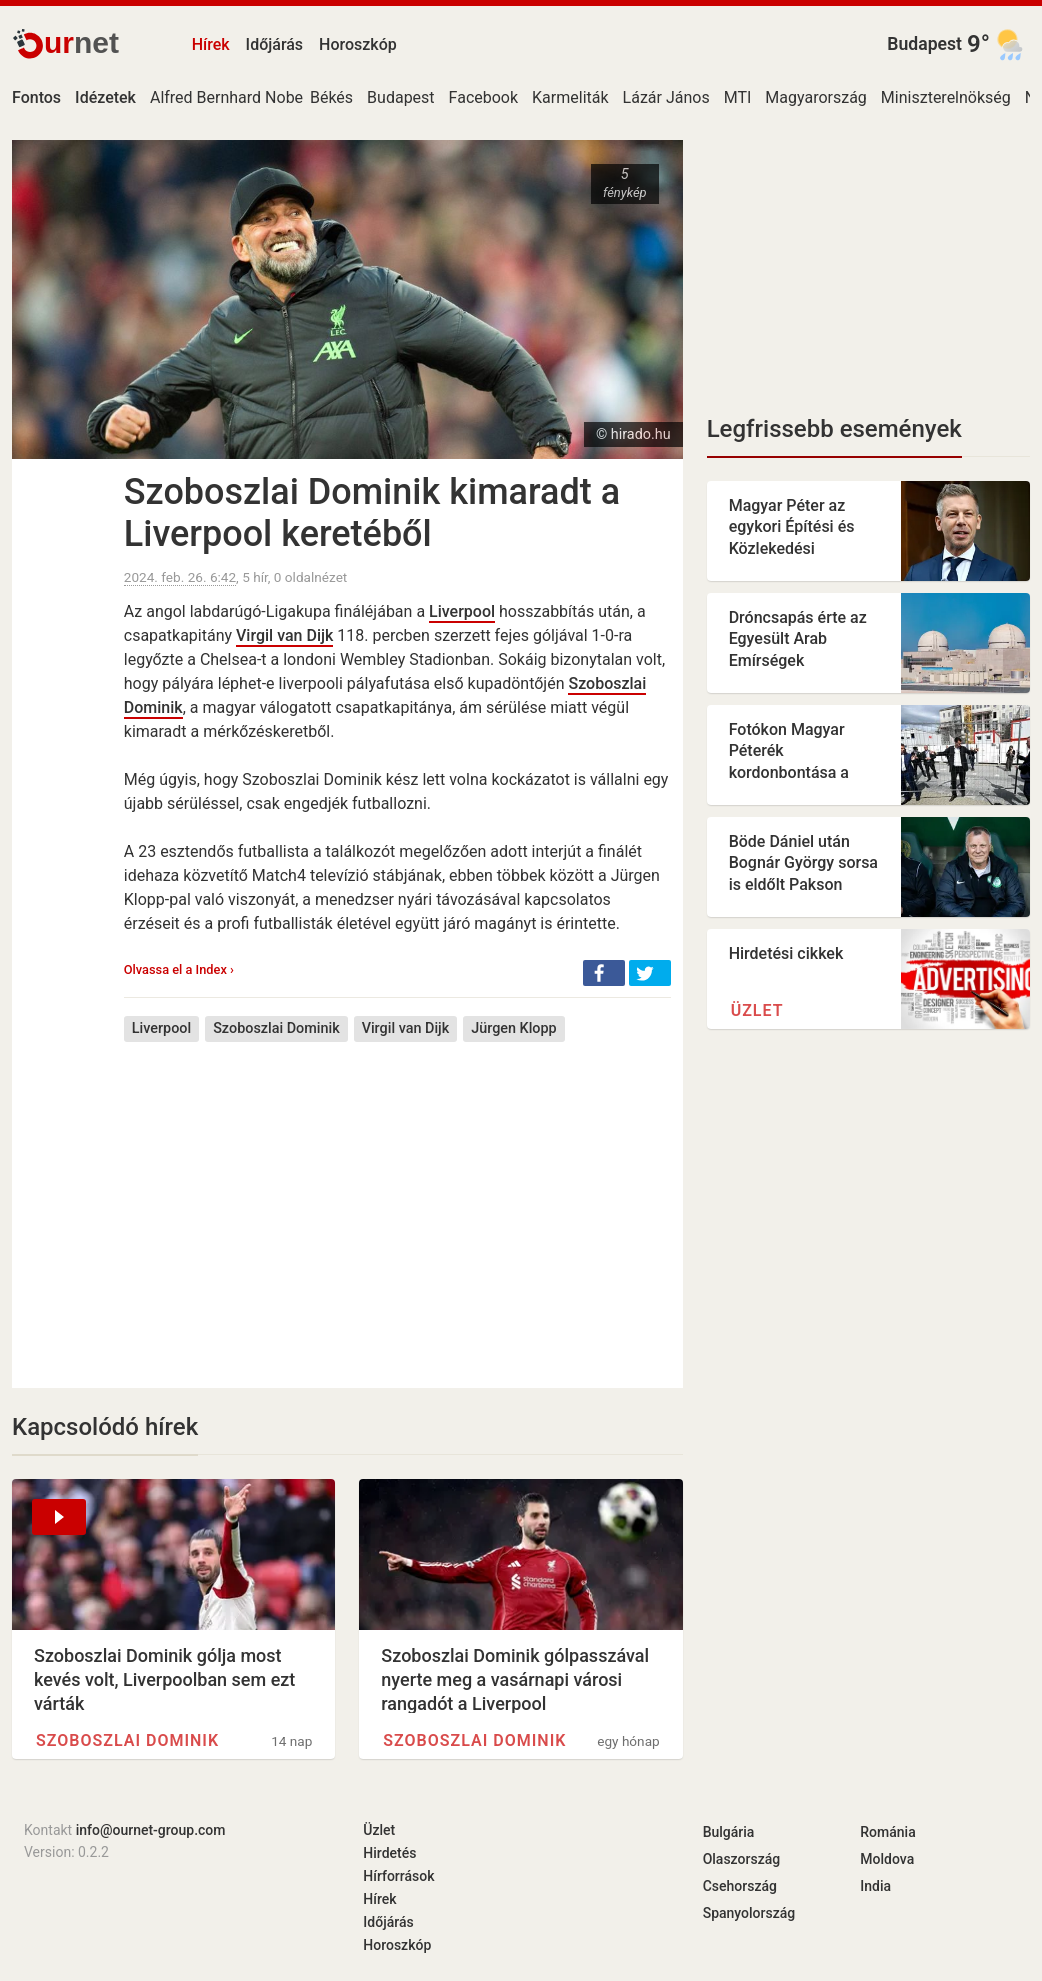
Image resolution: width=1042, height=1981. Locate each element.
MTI (738, 97)
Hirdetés (389, 1853)
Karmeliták (570, 97)
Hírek (211, 44)
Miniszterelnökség (946, 97)
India (875, 1886)
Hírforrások (398, 1876)
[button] (604, 973)
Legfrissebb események (834, 429)
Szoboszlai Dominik (276, 1028)
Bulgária (729, 1832)
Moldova (887, 1859)
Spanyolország (749, 1913)
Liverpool (462, 611)
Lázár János (666, 97)
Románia (887, 1832)
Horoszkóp (358, 44)
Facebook (483, 97)
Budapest (924, 44)
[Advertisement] (397, 1200)
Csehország (740, 1886)
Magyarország (816, 97)
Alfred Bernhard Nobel (228, 97)
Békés (331, 97)
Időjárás (275, 44)
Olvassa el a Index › (179, 969)
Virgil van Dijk (284, 635)
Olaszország (742, 1859)
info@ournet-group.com (151, 1830)
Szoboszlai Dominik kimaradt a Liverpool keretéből (372, 513)
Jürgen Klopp (514, 1028)
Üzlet (757, 1010)
